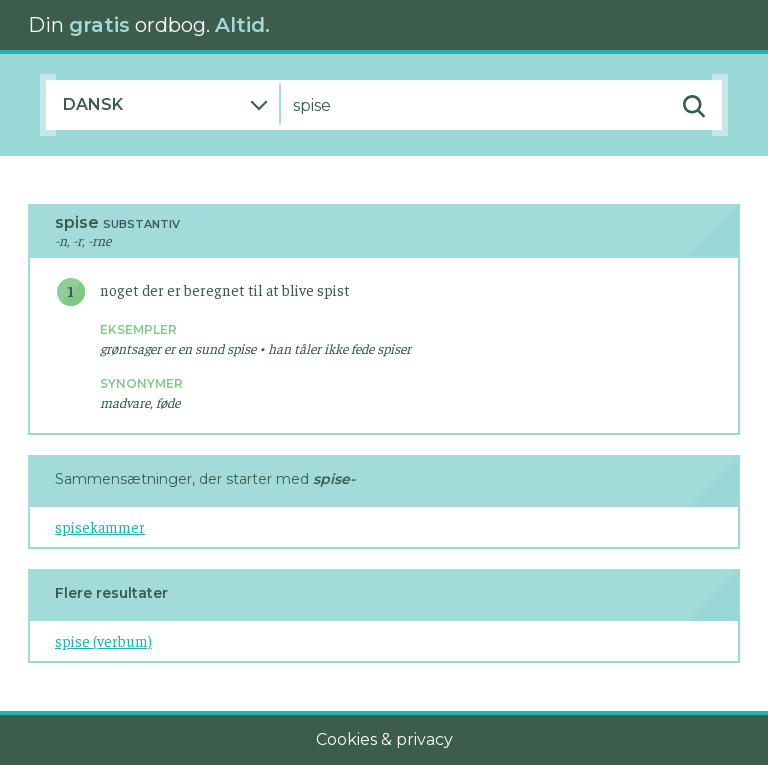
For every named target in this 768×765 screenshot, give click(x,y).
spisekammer (100, 526)
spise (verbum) (103, 640)
